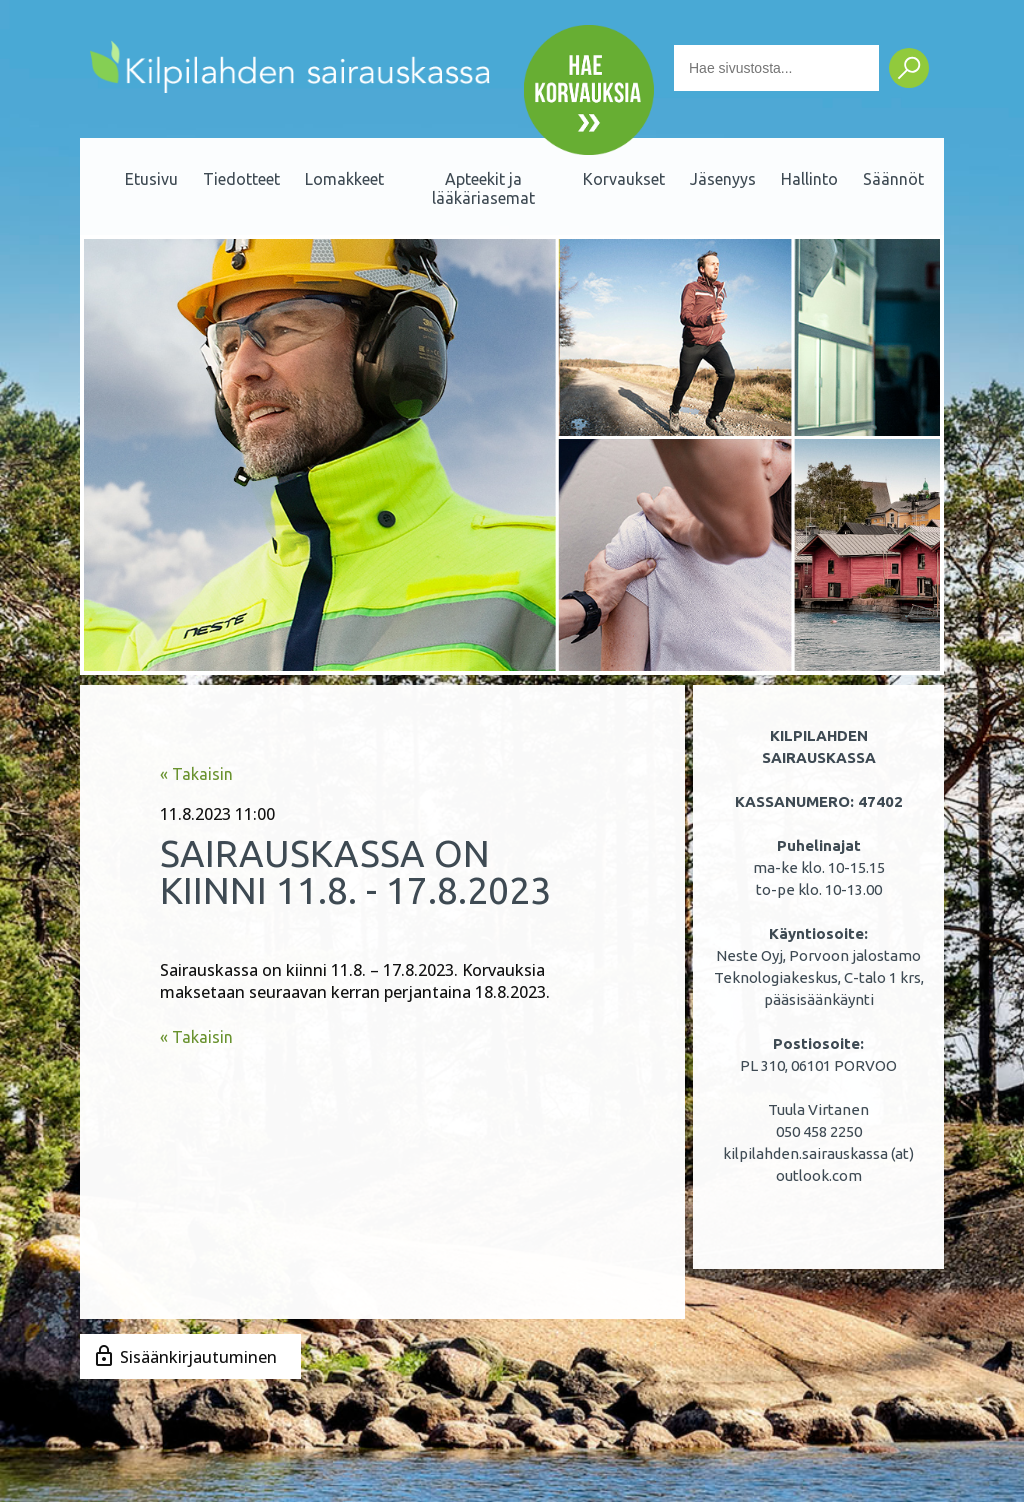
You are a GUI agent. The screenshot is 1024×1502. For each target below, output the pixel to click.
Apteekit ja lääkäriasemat (483, 188)
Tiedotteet (241, 179)
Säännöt (893, 179)
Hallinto (809, 179)
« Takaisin (196, 774)
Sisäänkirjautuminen (198, 1357)
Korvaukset (624, 179)
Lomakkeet (344, 179)
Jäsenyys (723, 179)
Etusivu (151, 179)
